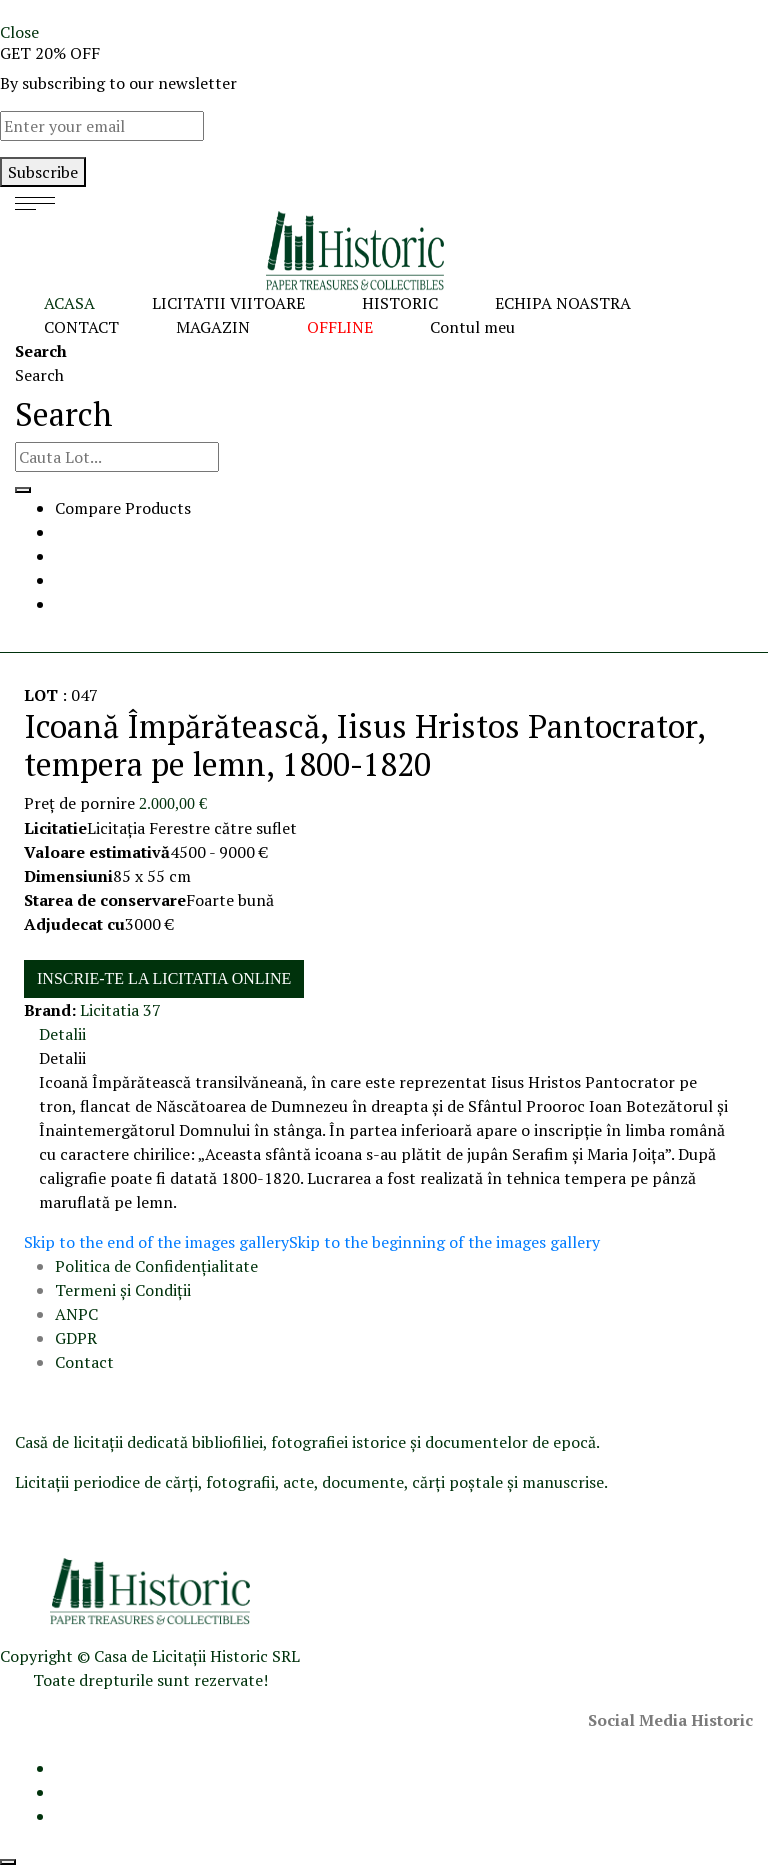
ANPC (76, 1314)
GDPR (76, 1338)
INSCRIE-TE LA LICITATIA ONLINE (164, 978)
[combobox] (117, 457)
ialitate (232, 1266)
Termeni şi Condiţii (125, 1290)
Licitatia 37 (120, 1010)
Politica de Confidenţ (131, 1266)
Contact (84, 1362)
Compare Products (123, 508)
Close (19, 32)
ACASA (69, 303)
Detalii (62, 1034)
